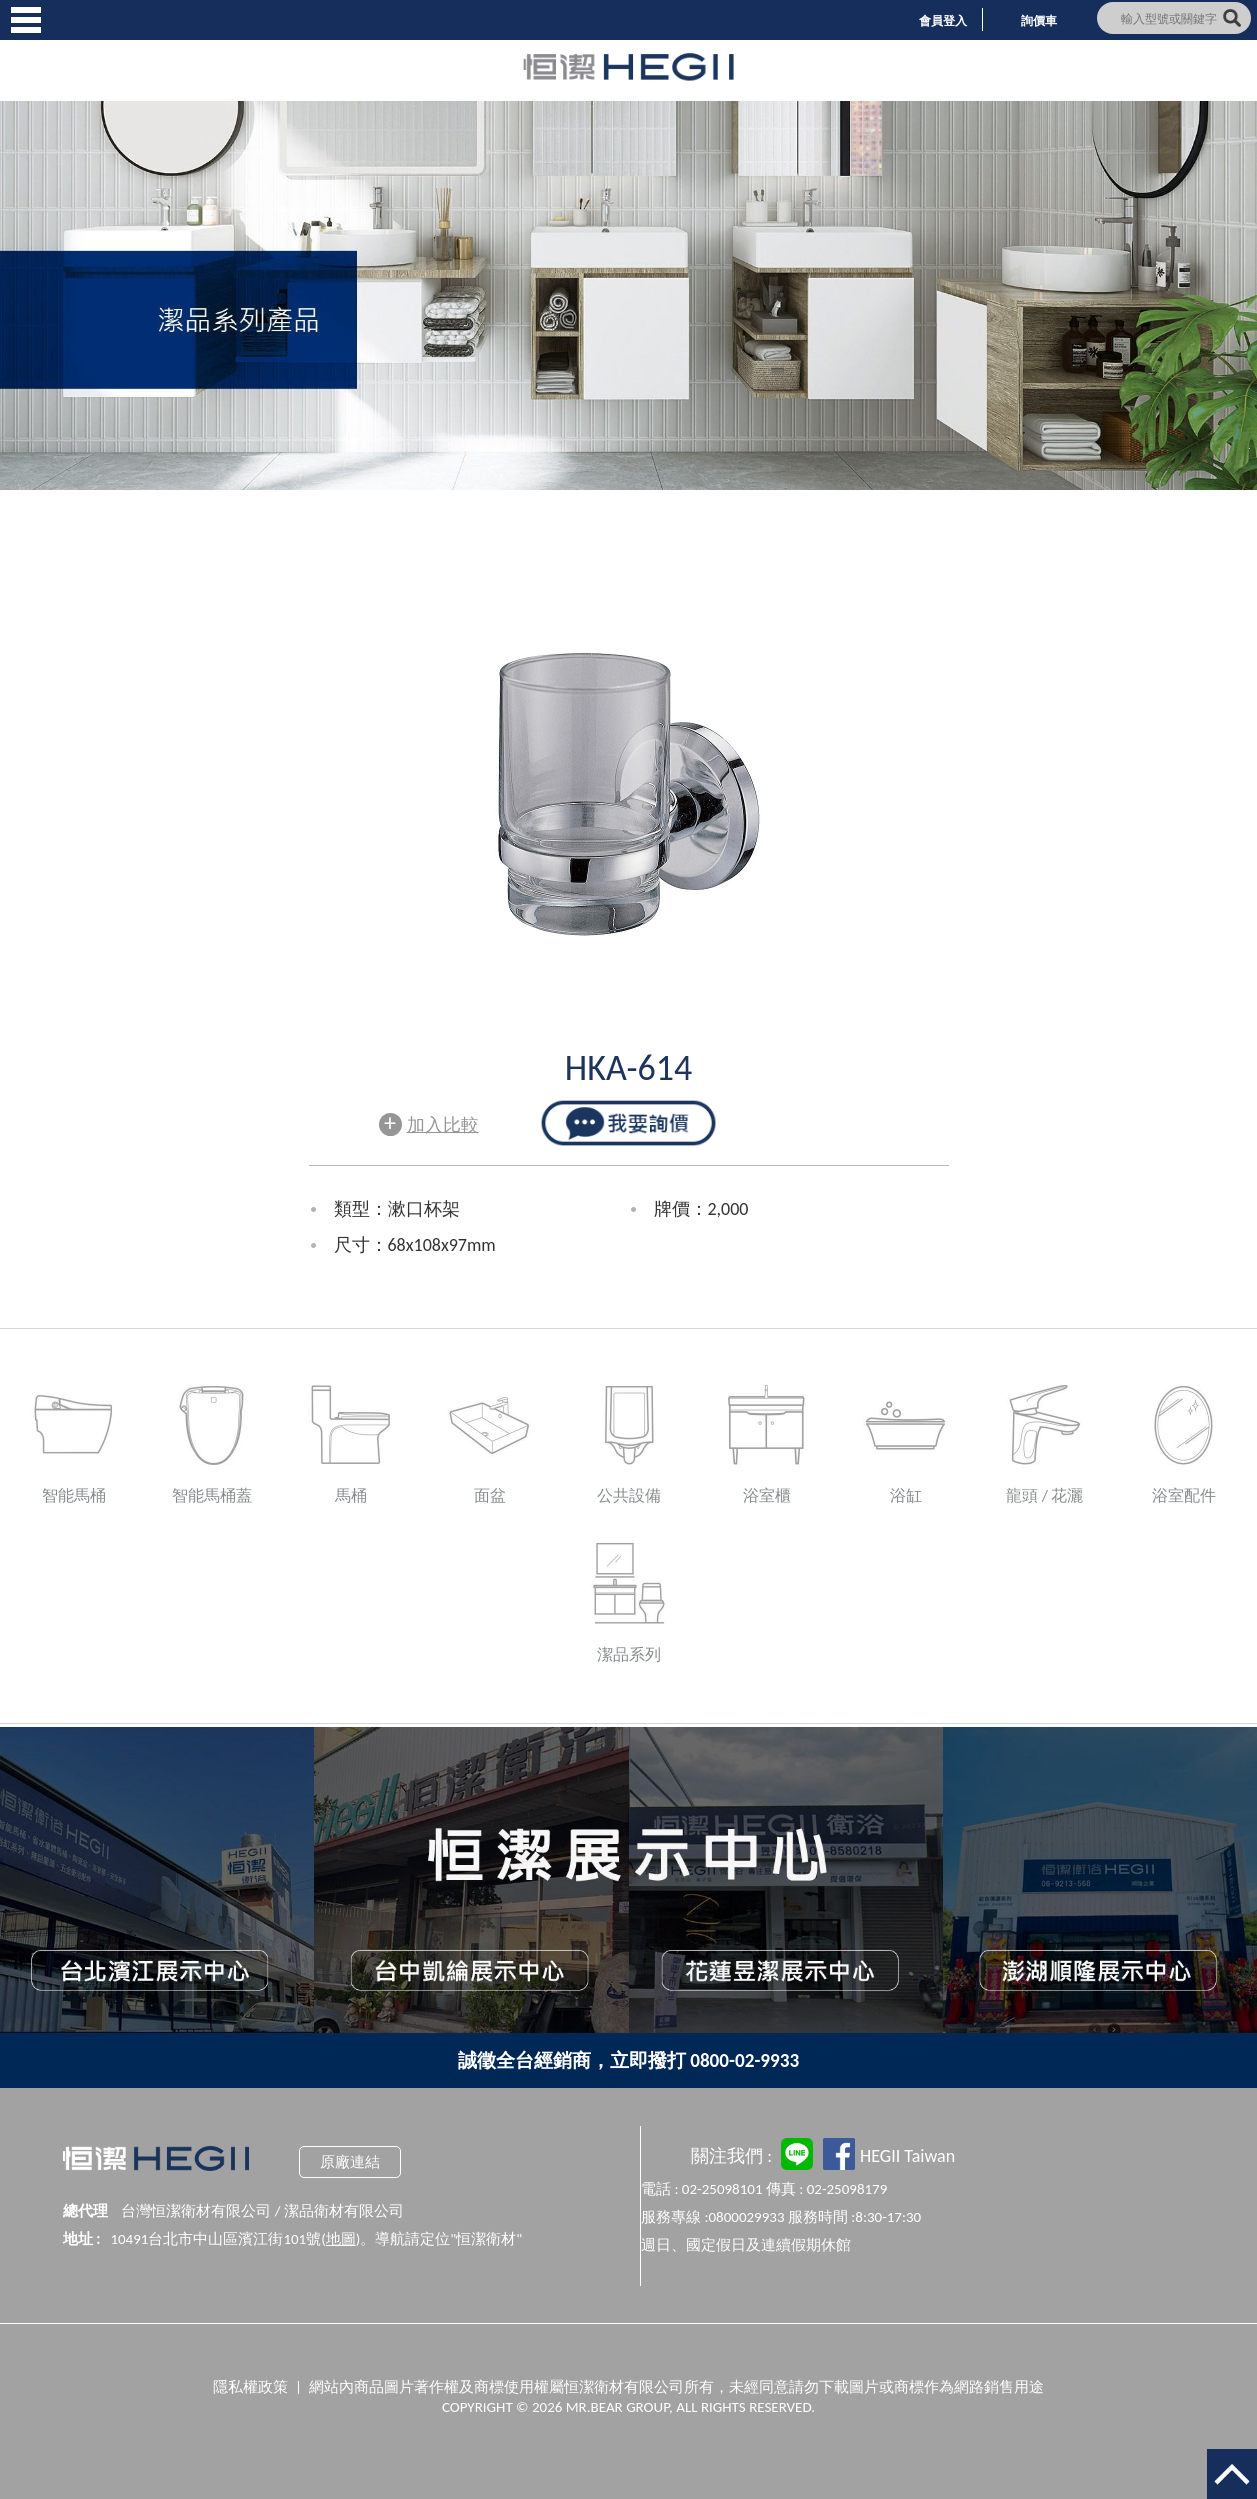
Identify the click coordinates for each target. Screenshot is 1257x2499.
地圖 (341, 2239)
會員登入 (943, 21)
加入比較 (429, 1122)
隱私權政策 (250, 2387)
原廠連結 (350, 2162)
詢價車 (1039, 21)
